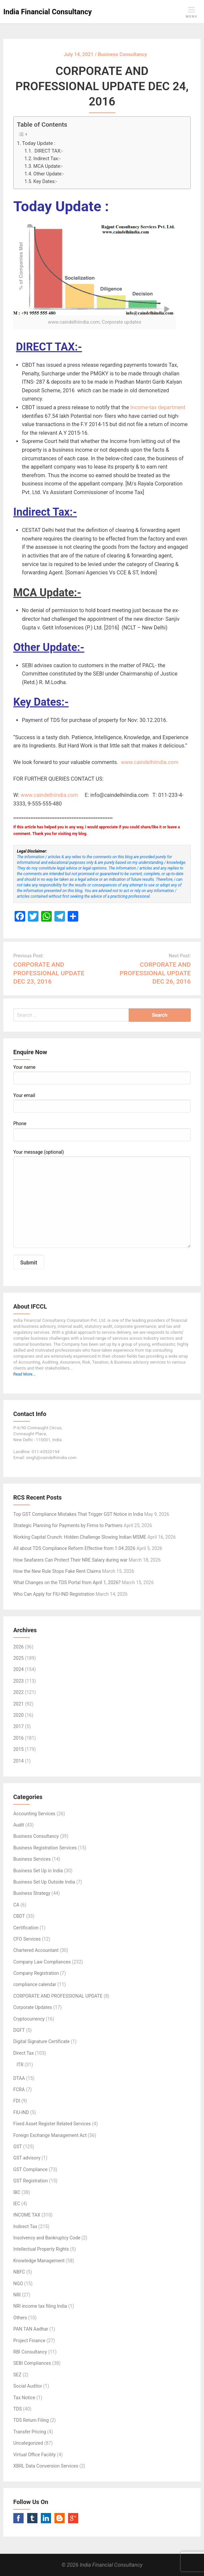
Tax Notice (24, 2397)
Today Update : (38, 143)
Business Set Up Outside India (44, 1882)
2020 (18, 1715)
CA (16, 1904)
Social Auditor (27, 2386)
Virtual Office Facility (34, 2454)
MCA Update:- (48, 166)
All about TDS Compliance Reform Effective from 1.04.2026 (74, 1548)
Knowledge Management (39, 2260)
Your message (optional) (102, 1198)
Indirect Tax (25, 2226)
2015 (18, 1749)
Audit (18, 1825)
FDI (16, 2100)
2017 (18, 1726)
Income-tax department (157, 407)
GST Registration (30, 2180)
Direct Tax (23, 2053)
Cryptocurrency (28, 2019)
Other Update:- (49, 174)
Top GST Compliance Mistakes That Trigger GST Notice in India (78, 1514)
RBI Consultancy (30, 2351)
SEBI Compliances (32, 2363)
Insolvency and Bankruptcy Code (46, 2237)
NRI (17, 2294)
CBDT (19, 1916)
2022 (18, 1692)
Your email (102, 1103)
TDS (17, 2409)
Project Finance (29, 2340)
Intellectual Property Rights (41, 2249)
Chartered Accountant (36, 1950)
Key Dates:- (45, 181)
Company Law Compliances (42, 1961)
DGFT (19, 2030)
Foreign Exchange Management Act (50, 2135)
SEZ (17, 2374)
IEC (16, 2203)
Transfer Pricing (29, 2431)
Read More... (24, 1374)
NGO (18, 2283)
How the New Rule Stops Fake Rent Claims (57, 1571)
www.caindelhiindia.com (149, 762)
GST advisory (26, 2157)
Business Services (32, 1859)
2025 (18, 1658)
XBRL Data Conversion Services (45, 2466)
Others (20, 2317)
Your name (102, 1074)
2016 (18, 1738)
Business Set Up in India (38, 1870)
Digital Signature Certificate (41, 2041)
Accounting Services (34, 1813)
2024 (18, 1669)
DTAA (19, 2078)
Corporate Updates (32, 2007)
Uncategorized (28, 2443)
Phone (102, 1131)
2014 (18, 1761)
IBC (17, 2192)
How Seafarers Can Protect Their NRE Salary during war (70, 1560)
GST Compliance (30, 2169)
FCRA (19, 2089)
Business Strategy (31, 1893)
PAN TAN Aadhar (30, 2329)
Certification (25, 1927)
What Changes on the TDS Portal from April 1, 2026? (67, 1582)
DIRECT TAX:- (48, 151)
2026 (18, 1646)
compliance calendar (34, 1984)
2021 (18, 1704)
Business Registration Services (45, 1847)
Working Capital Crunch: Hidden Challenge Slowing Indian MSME (79, 1537)
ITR (20, 2064)
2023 (18, 1681)
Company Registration (36, 1973)
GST (17, 2146)
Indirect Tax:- (47, 158)
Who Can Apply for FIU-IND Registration (54, 1594)
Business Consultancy (36, 1836)
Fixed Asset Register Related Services (52, 2123)
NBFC (19, 2272)
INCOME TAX (26, 2215)
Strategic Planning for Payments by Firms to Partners (67, 1525)
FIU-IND (21, 2112)
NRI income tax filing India (40, 2306)
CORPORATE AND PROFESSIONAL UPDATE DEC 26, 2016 (155, 973)
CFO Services (27, 1939)
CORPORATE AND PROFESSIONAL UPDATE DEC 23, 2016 (48, 973)
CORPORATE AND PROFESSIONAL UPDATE (57, 1996)
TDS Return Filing (31, 2420)
